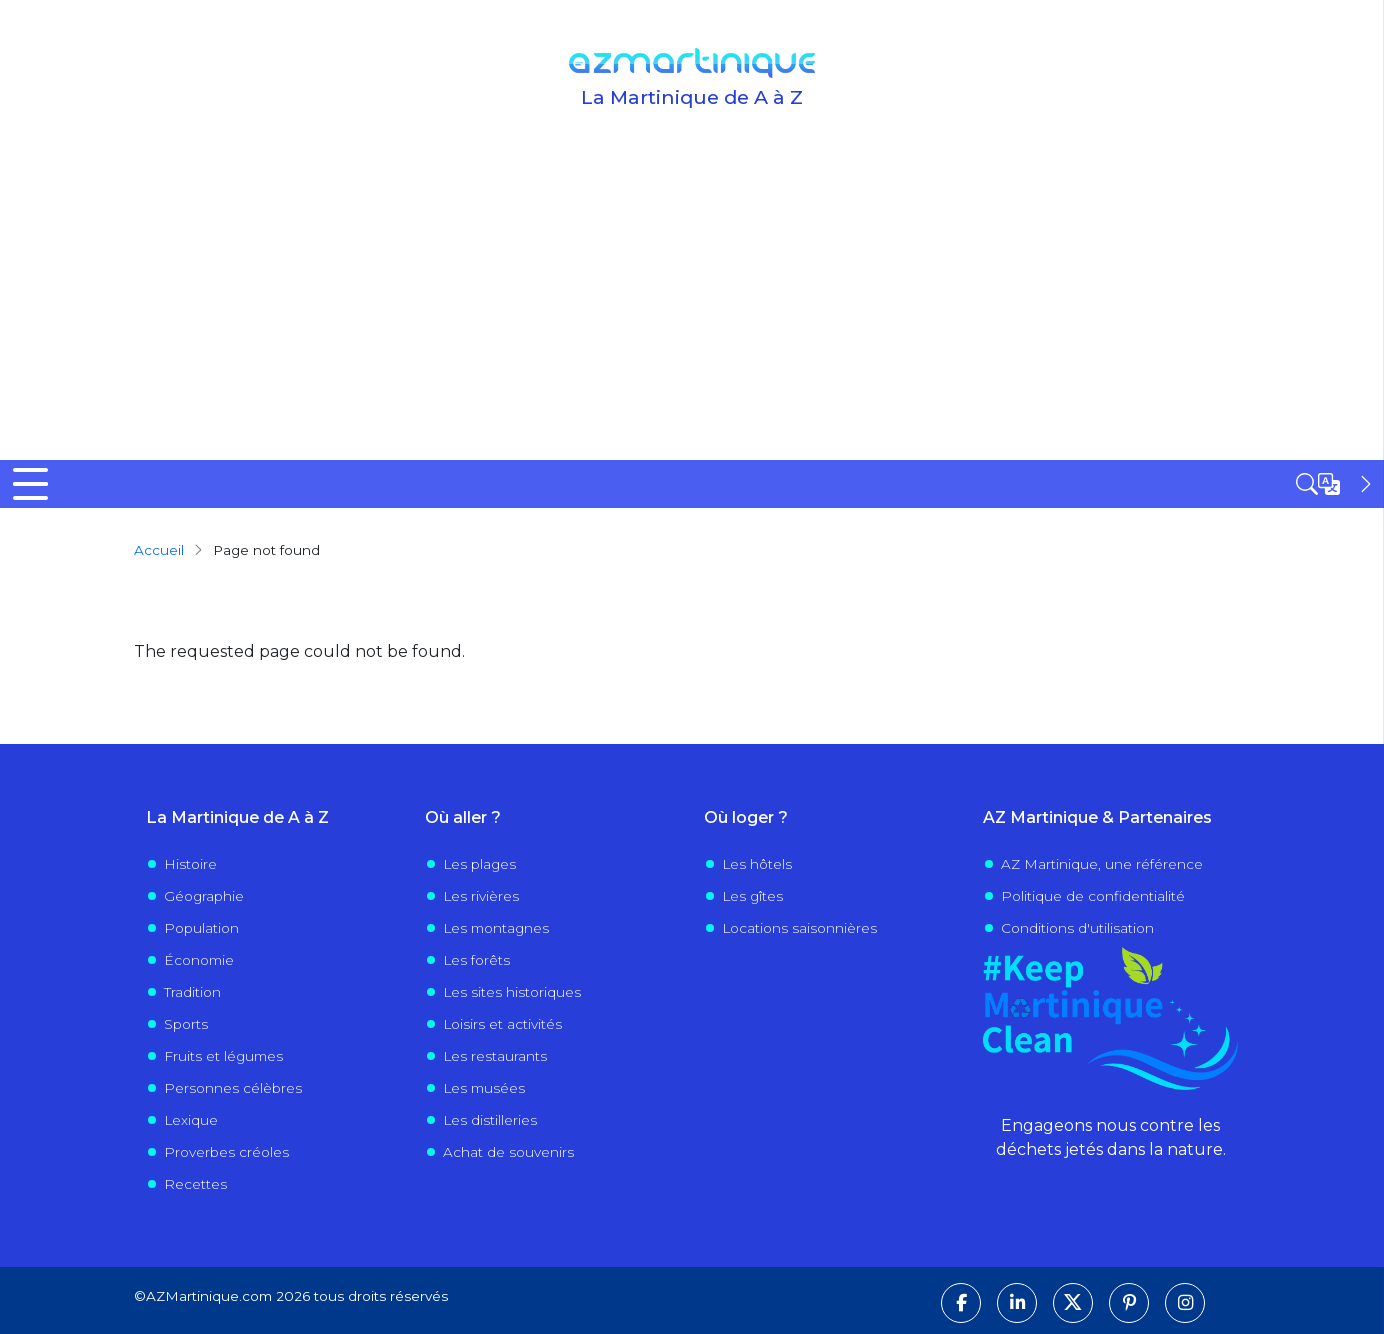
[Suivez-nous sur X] (1073, 1303)
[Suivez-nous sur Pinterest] (1129, 1303)
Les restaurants (495, 1056)
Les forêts (476, 960)
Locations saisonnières (799, 928)
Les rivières (481, 896)
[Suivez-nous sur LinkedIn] (1017, 1303)
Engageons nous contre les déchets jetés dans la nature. (1111, 1137)
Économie (199, 960)
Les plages (479, 864)
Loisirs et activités (502, 1024)
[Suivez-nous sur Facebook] (961, 1303)
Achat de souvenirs (508, 1152)
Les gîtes (752, 896)
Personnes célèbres (233, 1088)
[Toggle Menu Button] (30, 484)
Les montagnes (496, 928)
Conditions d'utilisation (1077, 928)
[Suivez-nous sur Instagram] (1185, 1303)
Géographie (204, 896)
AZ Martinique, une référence (1102, 864)
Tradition (192, 992)
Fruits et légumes (223, 1056)
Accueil (159, 550)
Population (201, 928)
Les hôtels (757, 864)
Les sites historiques (512, 992)
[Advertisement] (692, 310)
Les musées (484, 1088)
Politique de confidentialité (1093, 896)
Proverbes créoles (226, 1152)
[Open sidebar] (1336, 484)
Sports (186, 1024)
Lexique (191, 1120)
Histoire (190, 864)
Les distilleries (490, 1120)
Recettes (195, 1184)
